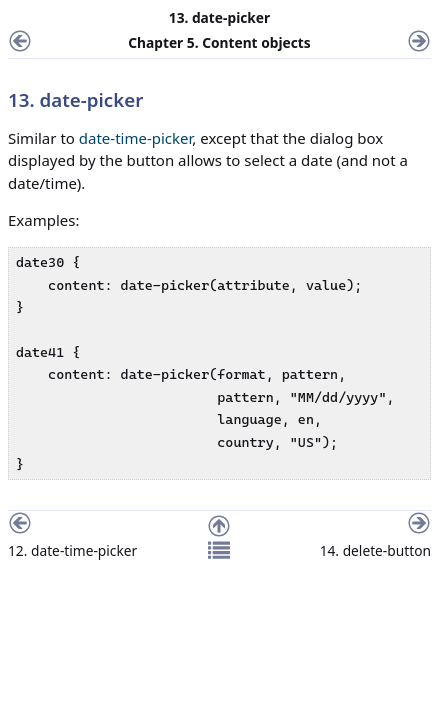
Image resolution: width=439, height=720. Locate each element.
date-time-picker (136, 138)
